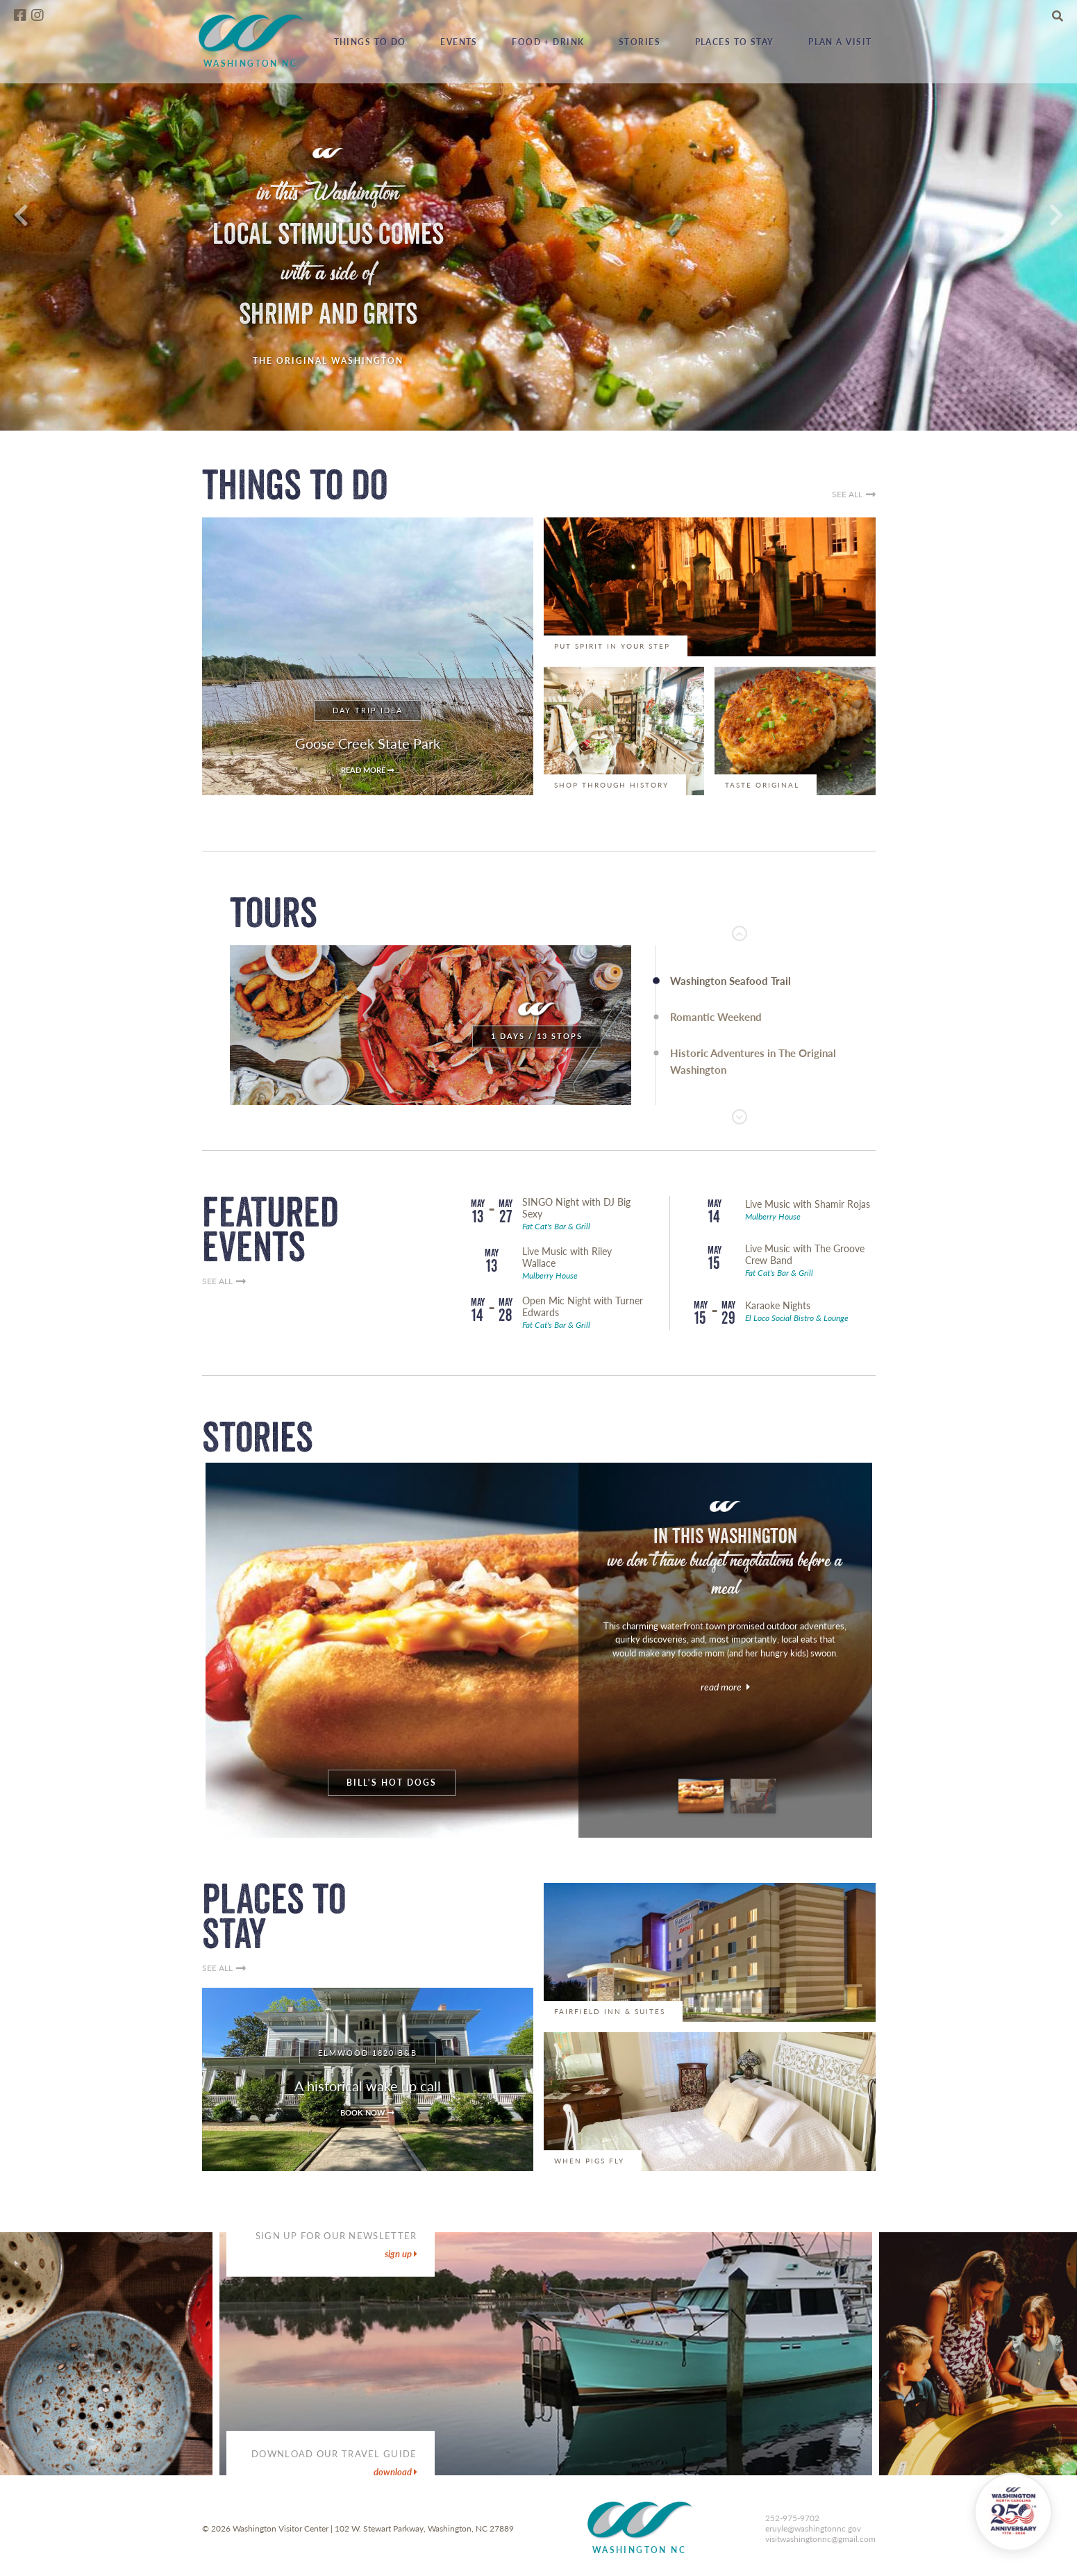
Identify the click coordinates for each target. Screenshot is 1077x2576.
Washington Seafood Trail (730, 980)
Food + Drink (548, 42)
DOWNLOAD (395, 2471)
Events (459, 42)
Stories (639, 42)
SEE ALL (854, 494)
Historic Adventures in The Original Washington (753, 1061)
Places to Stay (734, 42)
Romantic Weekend (716, 1017)
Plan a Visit (839, 42)
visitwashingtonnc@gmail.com (820, 2539)
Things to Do (370, 42)
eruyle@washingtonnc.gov (813, 2528)
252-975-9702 (792, 2518)
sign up (401, 2253)
